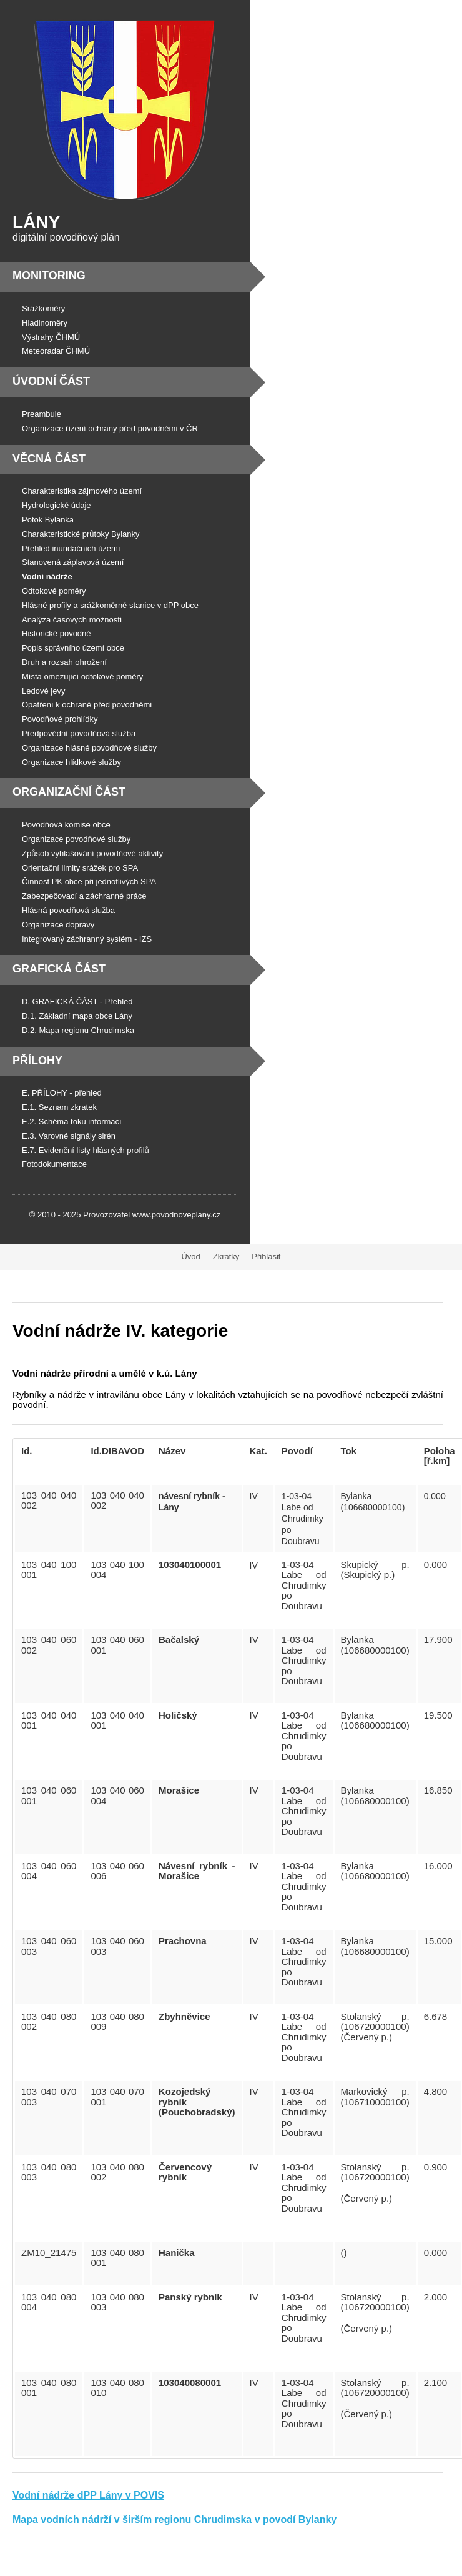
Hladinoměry (44, 322)
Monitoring (49, 275)
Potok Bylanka (48, 519)
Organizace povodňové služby (76, 839)
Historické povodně (56, 633)
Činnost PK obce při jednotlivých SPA (89, 881)
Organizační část (68, 792)
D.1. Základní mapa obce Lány (77, 1016)
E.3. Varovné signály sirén (68, 1136)
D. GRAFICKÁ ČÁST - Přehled (77, 1001)
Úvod (190, 1256)
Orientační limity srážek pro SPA (80, 867)
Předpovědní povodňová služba (78, 733)
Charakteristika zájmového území (82, 491)
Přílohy (37, 1060)
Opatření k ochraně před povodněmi (87, 704)
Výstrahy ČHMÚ (51, 337)
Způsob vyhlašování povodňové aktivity (92, 853)
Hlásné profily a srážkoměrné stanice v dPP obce (110, 605)
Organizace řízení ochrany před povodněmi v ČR (110, 428)
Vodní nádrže (47, 576)
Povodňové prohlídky (59, 719)
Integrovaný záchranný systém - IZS (87, 939)
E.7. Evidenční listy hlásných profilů (85, 1150)
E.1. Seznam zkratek (59, 1107)
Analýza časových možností (72, 619)
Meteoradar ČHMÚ (56, 351)
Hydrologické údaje (56, 505)
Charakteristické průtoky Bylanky (81, 534)
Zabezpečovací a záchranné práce (84, 896)
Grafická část (59, 968)
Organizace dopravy (58, 924)
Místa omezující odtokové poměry (82, 676)
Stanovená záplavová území (73, 562)
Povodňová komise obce (66, 824)
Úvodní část (51, 381)
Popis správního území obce (73, 647)
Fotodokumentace (54, 1164)
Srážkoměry (43, 308)
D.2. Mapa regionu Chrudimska (78, 1030)
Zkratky (226, 1256)
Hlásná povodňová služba (68, 910)
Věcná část (49, 458)
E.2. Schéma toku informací (72, 1121)
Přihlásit (266, 1256)
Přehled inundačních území (71, 548)
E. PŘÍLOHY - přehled (62, 1092)
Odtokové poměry (54, 591)
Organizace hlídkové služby (71, 762)
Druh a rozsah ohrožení (64, 662)
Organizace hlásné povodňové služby (89, 747)
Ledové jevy (43, 691)
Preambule (41, 414)
